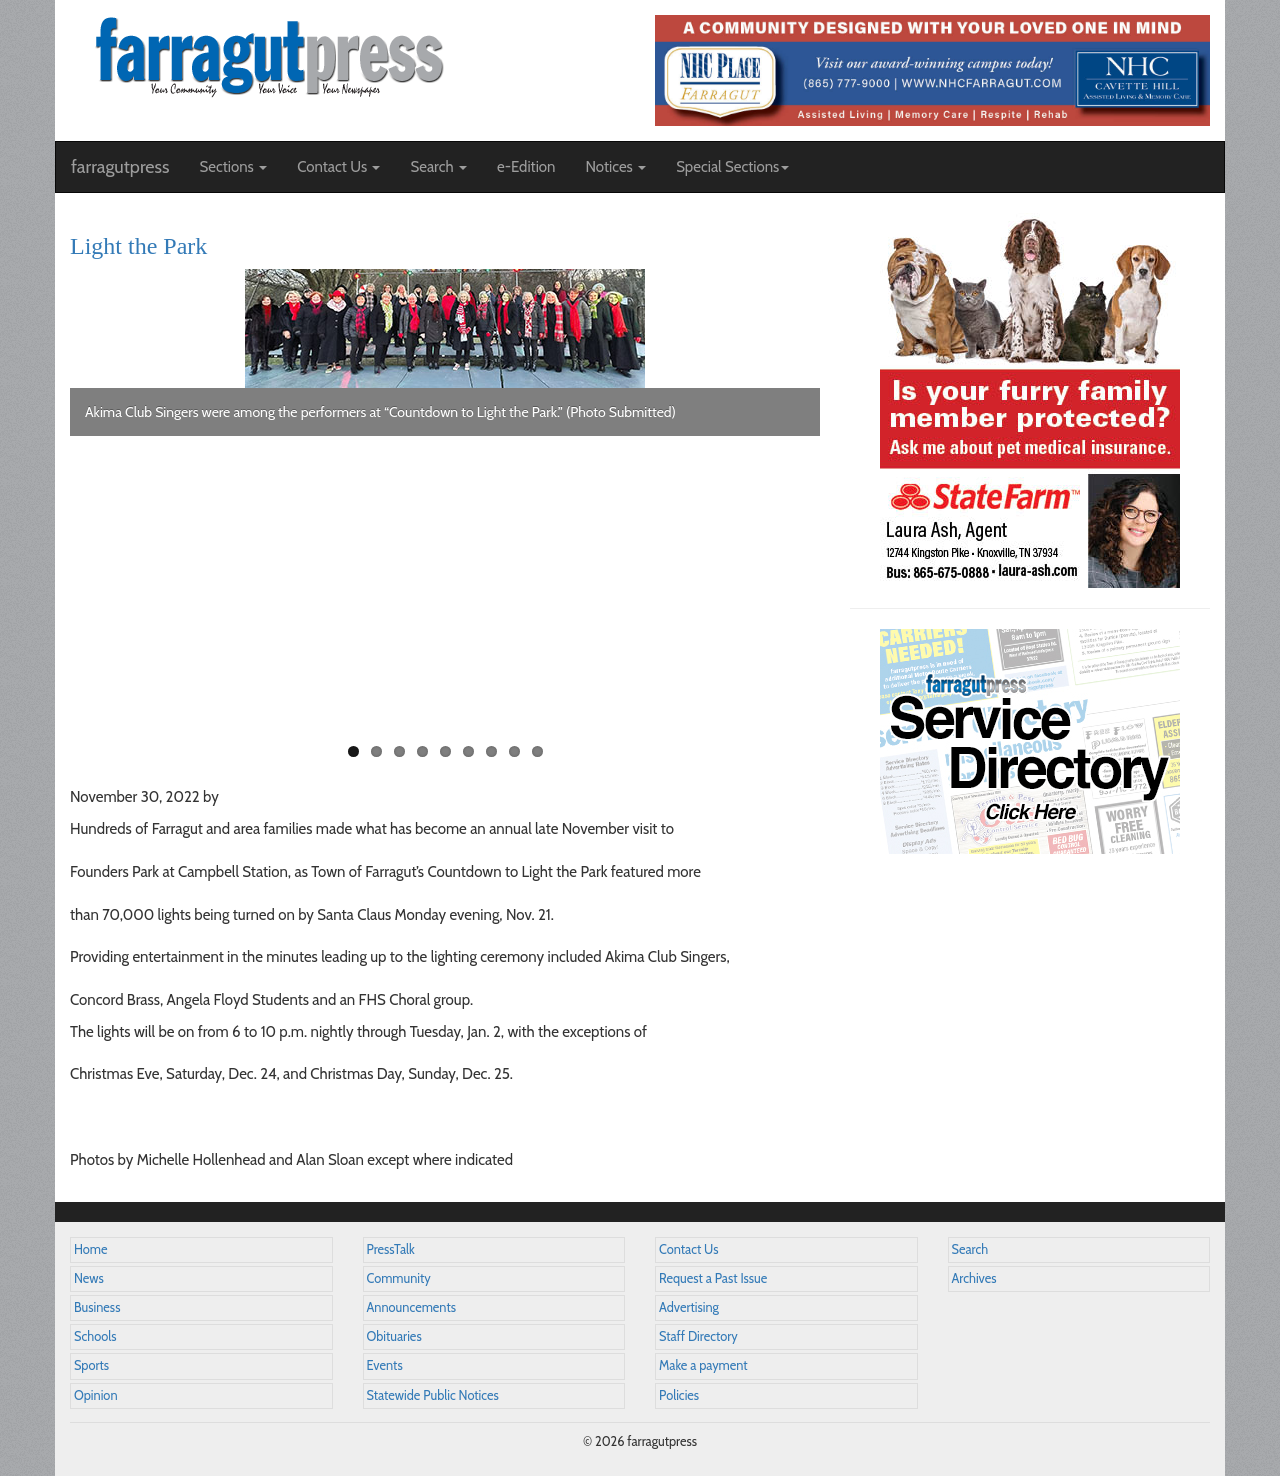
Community (399, 1278)
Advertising (689, 1307)
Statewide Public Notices (433, 1395)
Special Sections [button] (732, 167)
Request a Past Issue (713, 1278)
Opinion (96, 1395)
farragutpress (120, 167)
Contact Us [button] (338, 167)
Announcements (411, 1307)
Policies (679, 1395)
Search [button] (438, 167)
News (89, 1278)
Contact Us (688, 1249)
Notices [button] (615, 167)
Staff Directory (698, 1336)
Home (91, 1249)
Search (970, 1249)
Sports (91, 1365)
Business (97, 1307)
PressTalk (391, 1249)
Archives (974, 1278)
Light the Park (138, 246)
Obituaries (394, 1336)
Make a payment (703, 1365)
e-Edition (526, 167)
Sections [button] (233, 167)
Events (385, 1365)
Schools (95, 1336)
